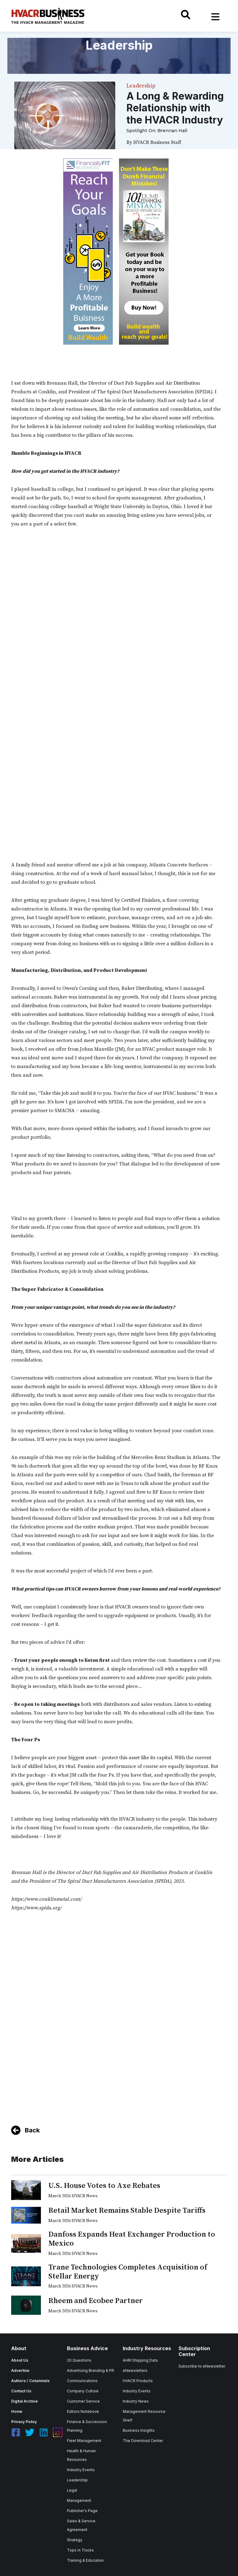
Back (32, 2130)
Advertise (20, 2370)
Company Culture (83, 2391)
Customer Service (83, 2401)
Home (16, 2411)
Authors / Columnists (30, 2380)
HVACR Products (138, 2380)
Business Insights (139, 2430)
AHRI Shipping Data (140, 2360)
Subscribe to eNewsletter (201, 2366)
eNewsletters (135, 2370)
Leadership (77, 2480)
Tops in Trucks (80, 2550)
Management (79, 2500)
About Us (19, 2360)
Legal (72, 2490)
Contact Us (21, 2391)
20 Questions (79, 2360)
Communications (82, 2380)
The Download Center (143, 2440)
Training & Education (85, 2560)
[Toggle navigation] (215, 17)
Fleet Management (84, 2440)
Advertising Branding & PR (90, 2370)
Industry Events (81, 2469)
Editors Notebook (83, 2411)
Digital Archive (24, 2401)
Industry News (136, 2401)
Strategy (74, 2540)
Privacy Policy (24, 2421)
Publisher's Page (82, 2510)
